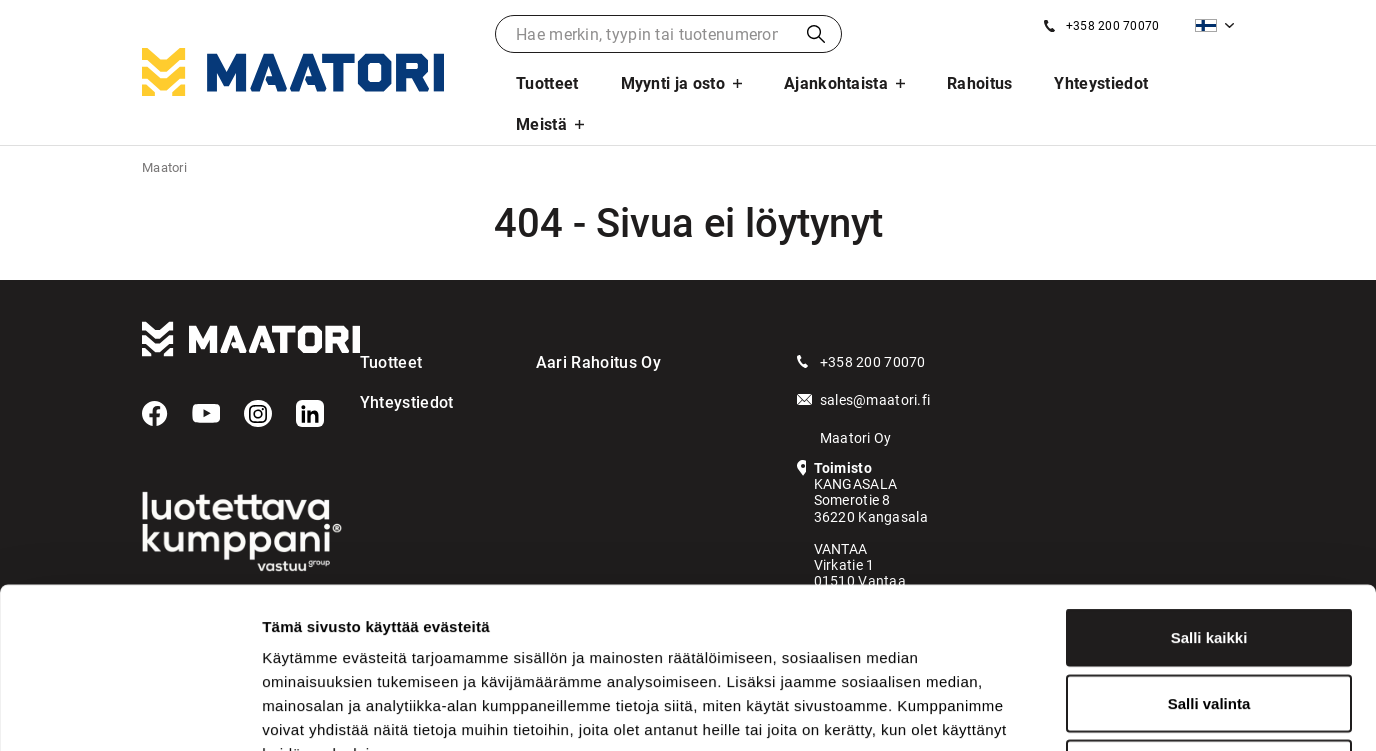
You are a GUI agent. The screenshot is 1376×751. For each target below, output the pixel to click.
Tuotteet (547, 83)
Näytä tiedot (1069, 711)
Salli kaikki (1209, 488)
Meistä (541, 124)
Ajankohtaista (836, 83)
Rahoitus (980, 83)
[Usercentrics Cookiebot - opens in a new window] (129, 712)
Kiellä (1209, 619)
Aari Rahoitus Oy (598, 362)
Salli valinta (1209, 554)
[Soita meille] (1101, 26)
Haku (816, 34)
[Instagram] (258, 414)
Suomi (1206, 25)
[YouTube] (206, 414)
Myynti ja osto (673, 83)
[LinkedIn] (310, 414)
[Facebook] (155, 414)
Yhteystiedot (1101, 83)
